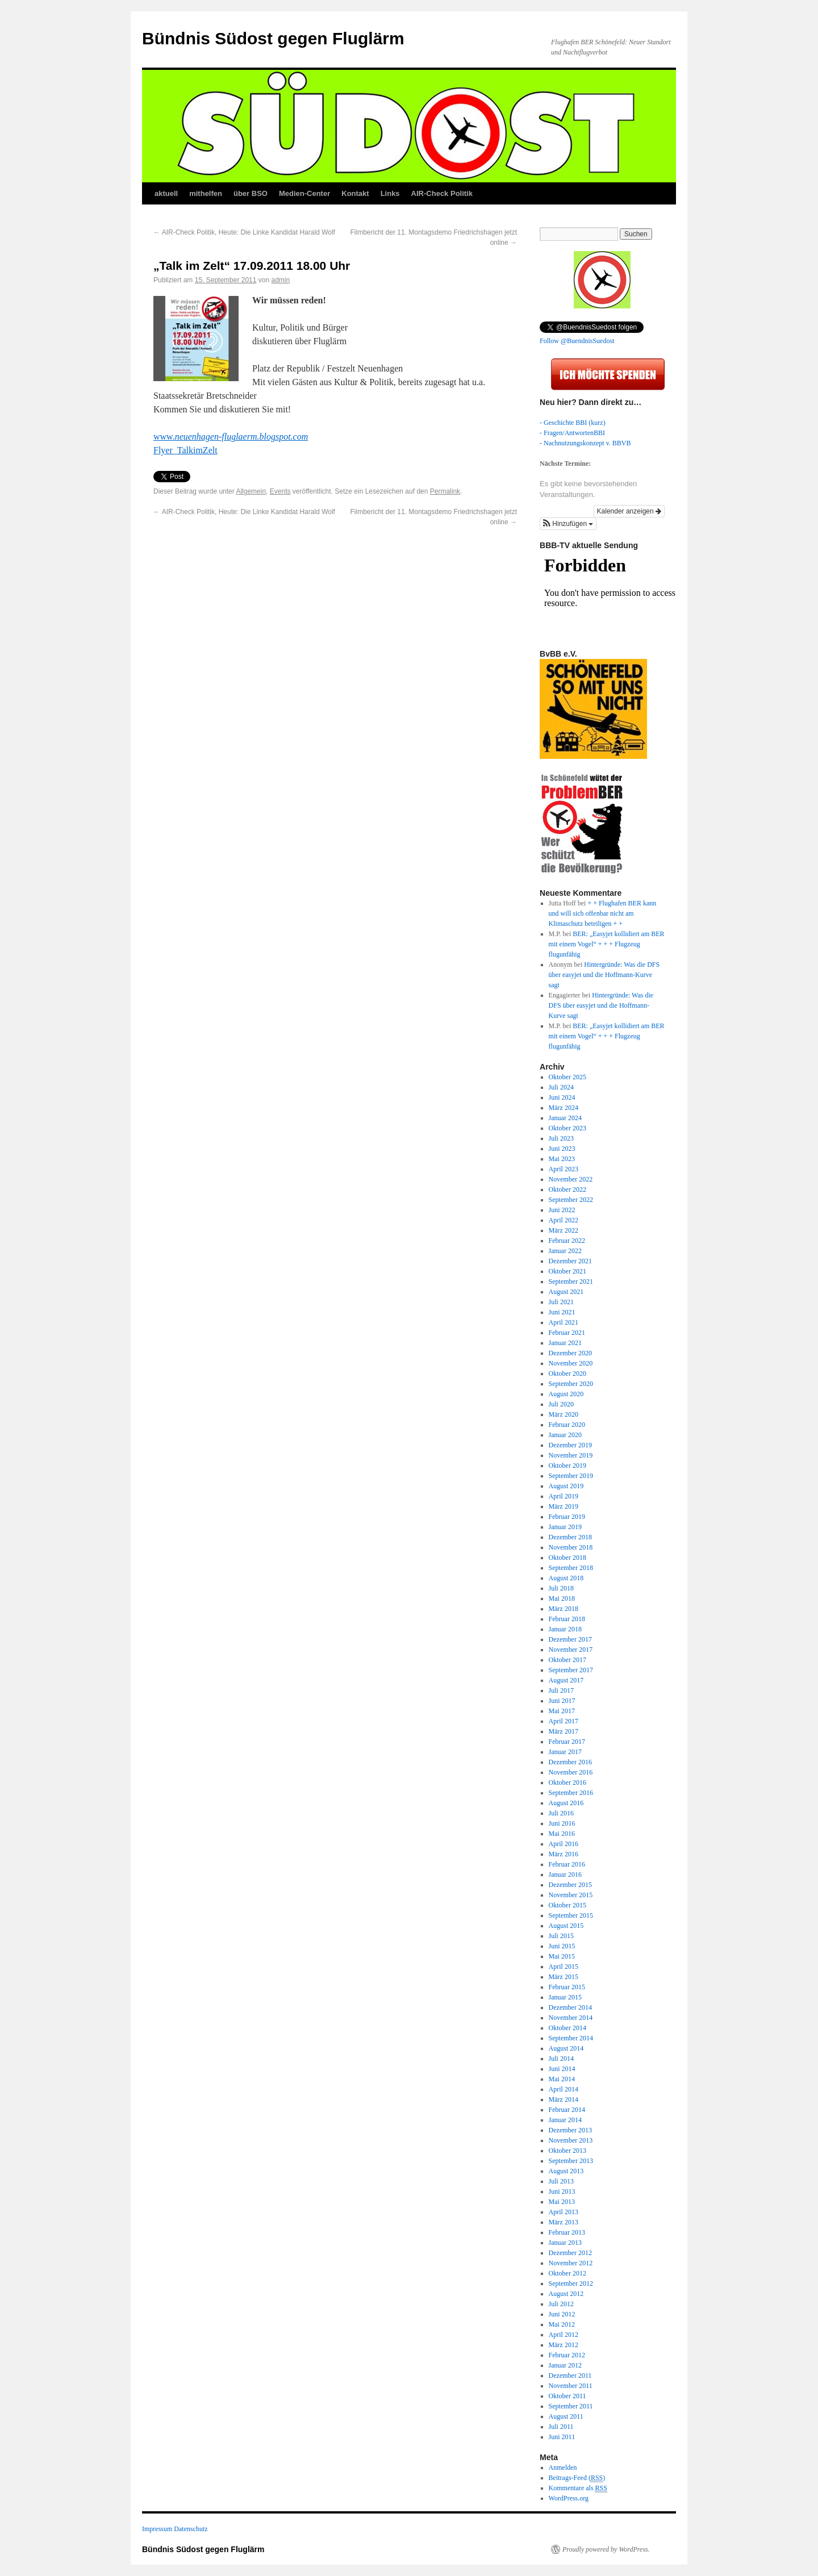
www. (230, 436)
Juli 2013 (561, 2181)
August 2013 (566, 2171)
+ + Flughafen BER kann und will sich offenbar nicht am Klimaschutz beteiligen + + (603, 913)
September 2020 (571, 1384)
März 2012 (563, 2345)
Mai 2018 (562, 1598)
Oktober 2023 (567, 1128)
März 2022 (563, 1230)
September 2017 (571, 1670)
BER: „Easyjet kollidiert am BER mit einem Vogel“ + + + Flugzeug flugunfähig (607, 944)
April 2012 (563, 2335)
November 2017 (571, 1650)
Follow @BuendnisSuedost (577, 341)
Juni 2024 (562, 1097)
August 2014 (566, 2048)
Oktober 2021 (567, 1271)
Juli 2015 (561, 1936)
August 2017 (566, 1680)
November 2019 (571, 1455)
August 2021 (566, 1292)
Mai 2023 (562, 1159)
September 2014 (571, 2038)
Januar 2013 (565, 2243)
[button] (568, 523)
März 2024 (563, 1108)
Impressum (157, 2529)
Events (280, 491)
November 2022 (571, 1179)
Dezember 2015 (570, 1885)
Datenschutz (190, 2529)
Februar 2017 (567, 1742)
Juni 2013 (562, 2191)
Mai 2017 (562, 1711)
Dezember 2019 (570, 1445)
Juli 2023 (561, 1138)
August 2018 (566, 1578)
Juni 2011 (562, 2437)
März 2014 (563, 2099)
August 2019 (566, 1486)
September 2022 (571, 1200)
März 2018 (563, 1609)
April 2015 (563, 1966)
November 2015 (571, 1895)
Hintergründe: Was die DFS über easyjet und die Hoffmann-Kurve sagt (604, 975)
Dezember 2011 (570, 2375)
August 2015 (566, 1926)
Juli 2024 (561, 1087)
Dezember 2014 (570, 2007)
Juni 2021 (562, 1312)
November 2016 (571, 1772)
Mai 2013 (562, 2202)
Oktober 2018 (567, 1558)
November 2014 (571, 2018)
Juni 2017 (562, 1701)
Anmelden (563, 2467)
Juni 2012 (562, 2314)
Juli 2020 (561, 1404)
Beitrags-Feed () (577, 2478)
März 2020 (563, 1414)
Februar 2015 (567, 1987)
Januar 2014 (565, 2120)
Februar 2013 (567, 2232)
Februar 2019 (567, 1517)
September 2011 (571, 2406)
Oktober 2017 (567, 1660)
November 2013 (571, 2140)
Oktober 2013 (567, 2151)
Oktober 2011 (567, 2396)
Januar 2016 (565, 1874)
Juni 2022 (562, 1210)
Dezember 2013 (570, 2130)
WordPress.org (569, 2498)
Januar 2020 (565, 1435)
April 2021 (563, 1322)
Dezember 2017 (570, 1639)
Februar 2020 (567, 1425)
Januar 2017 (565, 1752)
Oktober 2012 (567, 2273)
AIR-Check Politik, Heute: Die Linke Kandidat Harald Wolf (244, 232)
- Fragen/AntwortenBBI (572, 433)
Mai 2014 (562, 2079)
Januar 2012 (565, 2365)
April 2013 (563, 2212)
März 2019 (563, 1506)
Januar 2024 (565, 1118)
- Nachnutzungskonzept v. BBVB (585, 443)
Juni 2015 (562, 1946)
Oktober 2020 (567, 1373)
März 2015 (563, 1977)
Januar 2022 (565, 1251)
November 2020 (571, 1363)
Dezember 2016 (570, 1762)
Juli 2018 (561, 1588)
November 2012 (571, 2263)
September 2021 (571, 1281)
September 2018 (571, 1568)
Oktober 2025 (567, 1077)
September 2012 (571, 2283)
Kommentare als (578, 2488)
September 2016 (571, 1793)
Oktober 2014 (567, 2028)
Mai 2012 (562, 2324)
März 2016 (563, 1854)
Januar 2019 (565, 1527)
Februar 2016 (567, 1864)
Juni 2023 (562, 1149)
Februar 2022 (567, 1241)
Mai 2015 (562, 1956)
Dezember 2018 (570, 1537)
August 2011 (566, 2416)
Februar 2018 (567, 1619)
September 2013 (571, 2161)
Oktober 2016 (567, 1782)
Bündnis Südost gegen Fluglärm (273, 38)
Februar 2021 (567, 1333)
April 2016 (563, 1844)
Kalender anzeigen (629, 511)
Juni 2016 (562, 1823)
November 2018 (571, 1547)
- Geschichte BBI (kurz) (573, 423)
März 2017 (563, 1731)
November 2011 (570, 2386)
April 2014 (563, 2089)
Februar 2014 (567, 2110)
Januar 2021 (565, 1343)
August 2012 (566, 2294)
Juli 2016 (561, 1813)
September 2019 (571, 1476)
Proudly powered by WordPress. (606, 2549)
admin (281, 280)
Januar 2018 (565, 1629)
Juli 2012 (561, 2304)
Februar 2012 (567, 2355)
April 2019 (563, 1496)
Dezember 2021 (570, 1261)
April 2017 (563, 1721)
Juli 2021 (561, 1302)
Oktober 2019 (567, 1465)
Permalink (445, 491)
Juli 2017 (561, 1690)
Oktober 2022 (567, 1189)
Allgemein (251, 491)
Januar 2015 (565, 1997)
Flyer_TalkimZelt (185, 450)
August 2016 (566, 1803)
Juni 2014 (562, 2069)
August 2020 (566, 1394)
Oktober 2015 (567, 1905)
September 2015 (571, 1915)
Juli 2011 (561, 2427)
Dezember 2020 (570, 1353)
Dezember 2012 (570, 2253)
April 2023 (563, 1169)
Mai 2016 (562, 1834)
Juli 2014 (561, 2059)
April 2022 (563, 1220)
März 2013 (563, 2222)
